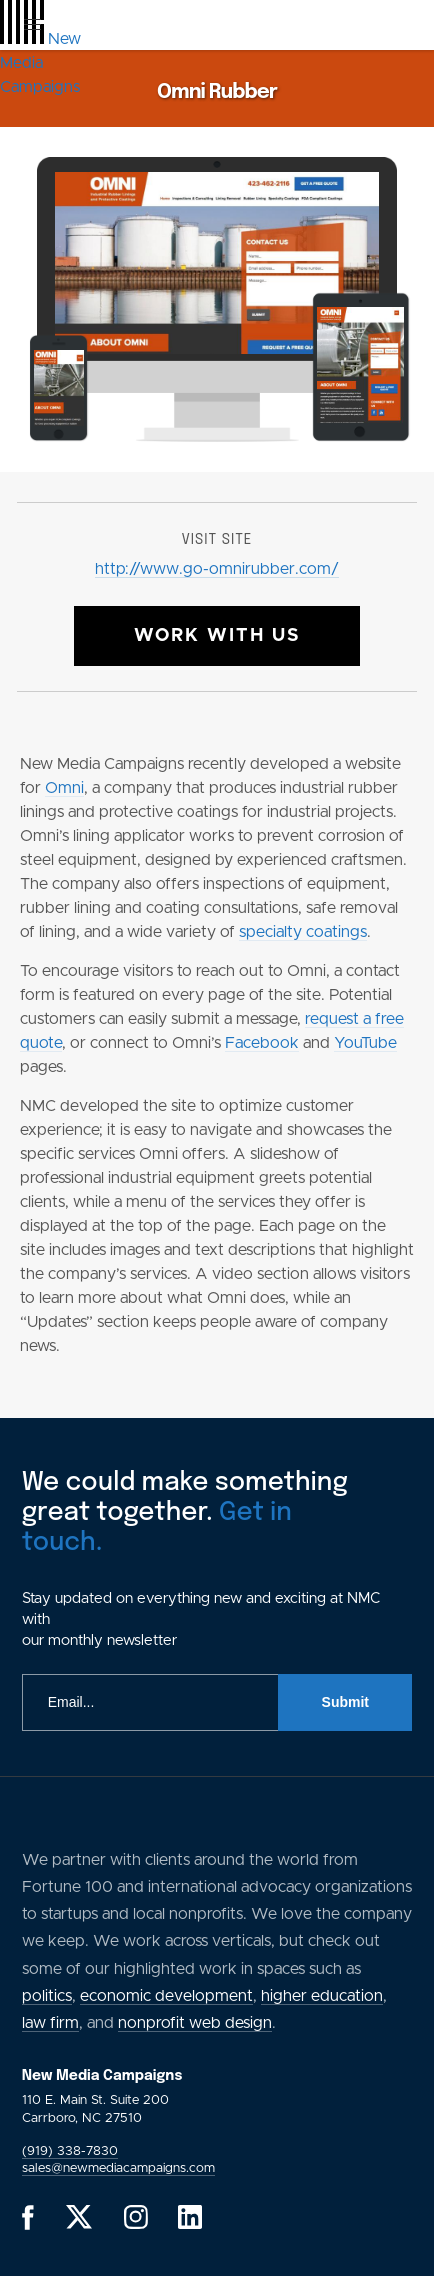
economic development (166, 1996)
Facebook (262, 1043)
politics (47, 1996)
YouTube (365, 1043)
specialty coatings (303, 932)
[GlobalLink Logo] (40, 63)
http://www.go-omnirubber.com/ (217, 569)
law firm (50, 2023)
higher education (322, 1996)
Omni (64, 788)
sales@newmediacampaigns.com (118, 2168)
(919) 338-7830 (70, 2151)
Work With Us (217, 636)
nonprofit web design (195, 2023)
